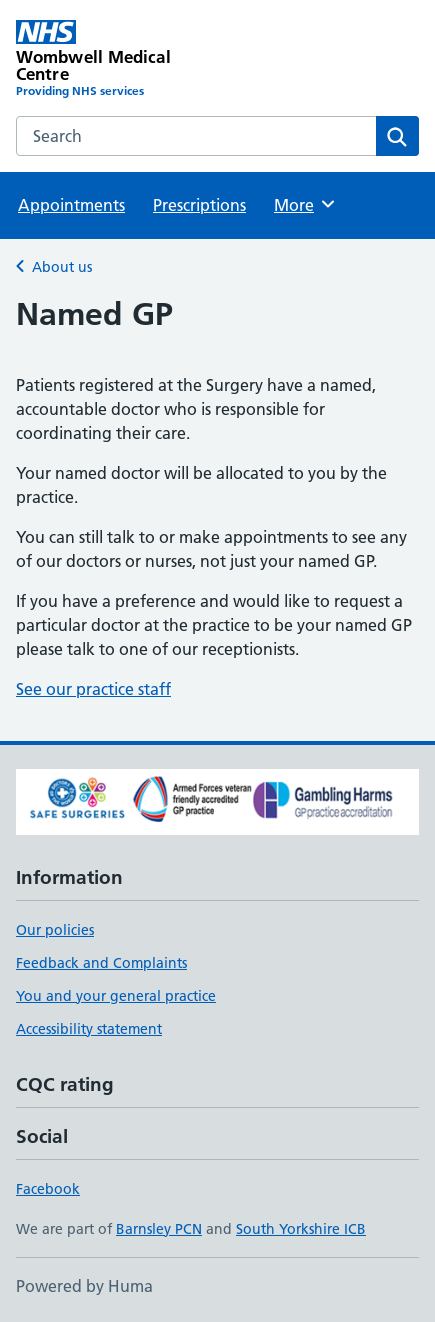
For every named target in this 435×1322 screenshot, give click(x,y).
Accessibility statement (89, 1029)
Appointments (71, 205)
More (305, 204)
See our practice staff (93, 689)
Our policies (55, 930)
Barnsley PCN (159, 1229)
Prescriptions (199, 205)
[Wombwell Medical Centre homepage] (117, 60)
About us (62, 267)
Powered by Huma (84, 1286)
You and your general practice (116, 996)
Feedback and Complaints (101, 963)
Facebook (48, 1189)
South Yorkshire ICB (301, 1229)
